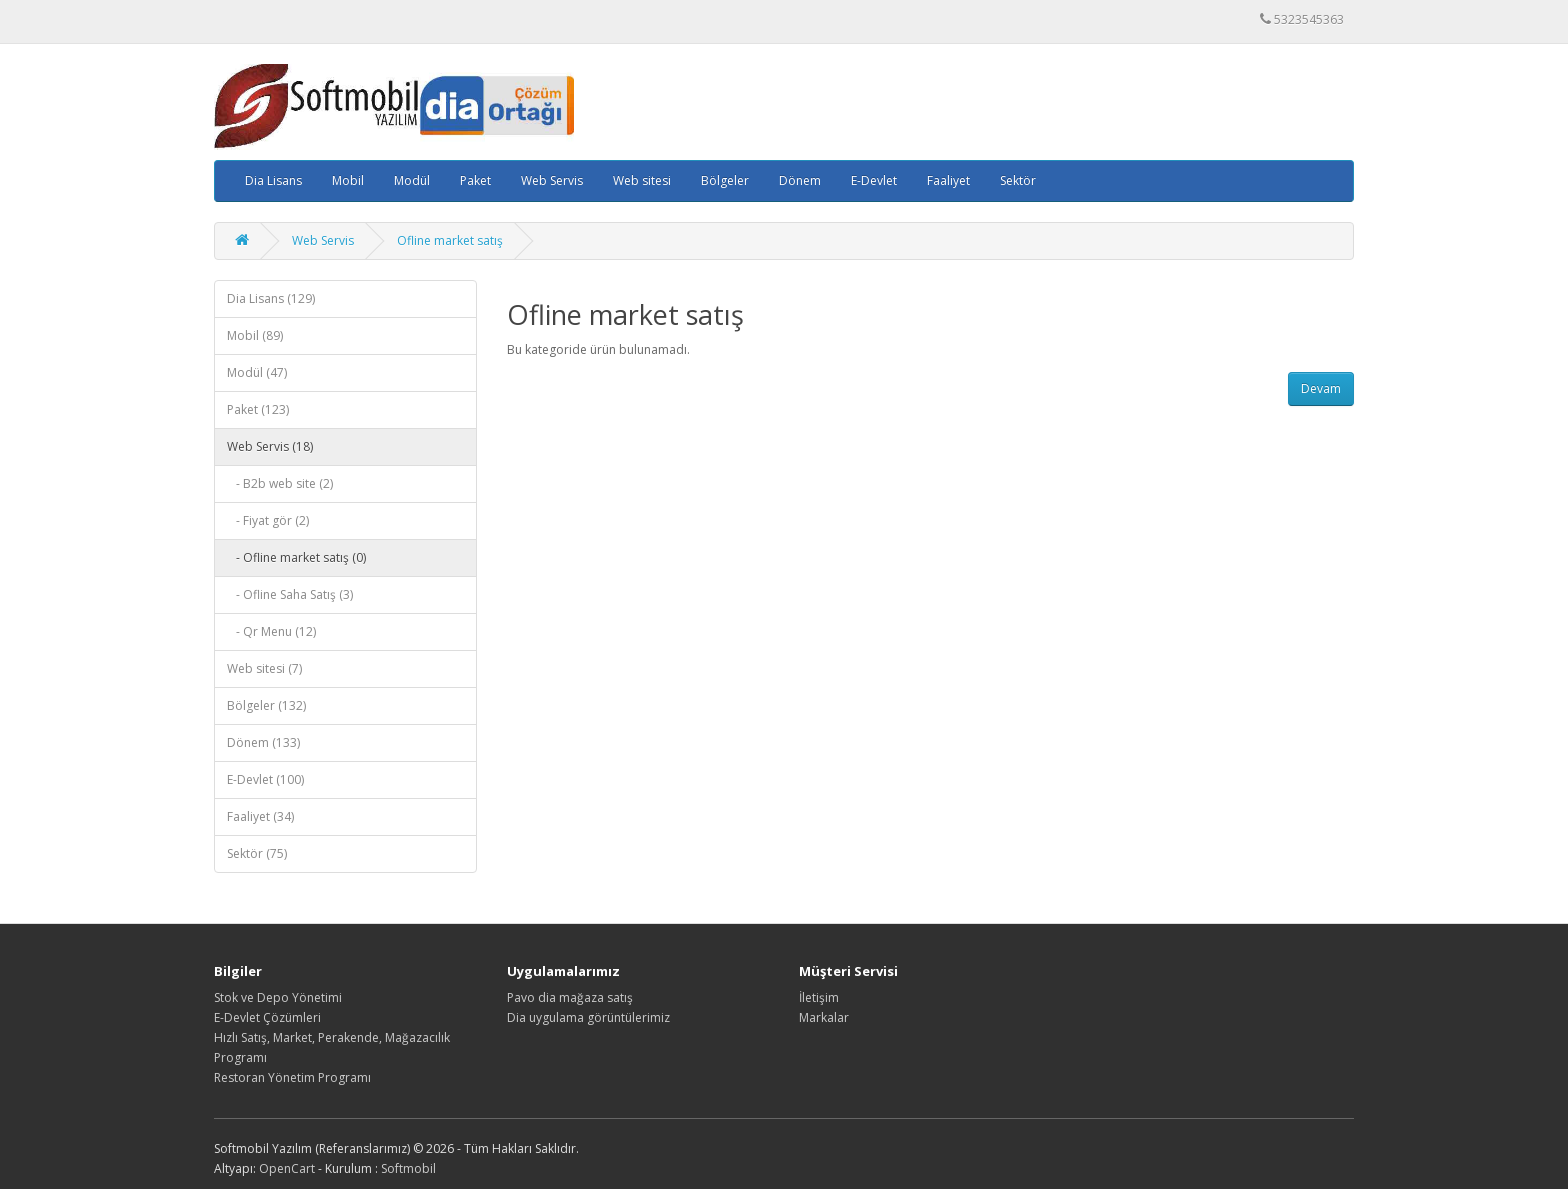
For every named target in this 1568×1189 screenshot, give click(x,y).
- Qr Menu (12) (271, 631)
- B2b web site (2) (280, 483)
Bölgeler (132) (266, 705)
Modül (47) (257, 372)
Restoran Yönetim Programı (292, 1077)
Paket (475, 180)
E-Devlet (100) (265, 779)
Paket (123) (258, 409)
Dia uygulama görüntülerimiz (588, 1017)
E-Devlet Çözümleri (267, 1017)
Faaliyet (948, 180)
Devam (1321, 388)
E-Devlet (874, 180)
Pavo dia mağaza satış (570, 997)
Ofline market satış (450, 240)
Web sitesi (642, 180)
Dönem (800, 180)
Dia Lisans (273, 180)
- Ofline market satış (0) (296, 557)
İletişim (819, 997)
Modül (412, 180)
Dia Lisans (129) (271, 298)
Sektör (1018, 180)
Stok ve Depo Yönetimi (278, 997)
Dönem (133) (263, 742)
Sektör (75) (257, 853)
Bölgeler (725, 180)
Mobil (348, 180)
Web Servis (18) (270, 446)
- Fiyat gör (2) (268, 520)
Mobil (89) (255, 335)
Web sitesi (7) (264, 668)
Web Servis (552, 180)
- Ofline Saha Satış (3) (290, 594)
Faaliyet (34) (260, 816)
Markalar (824, 1017)
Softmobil (408, 1168)
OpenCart (287, 1168)
